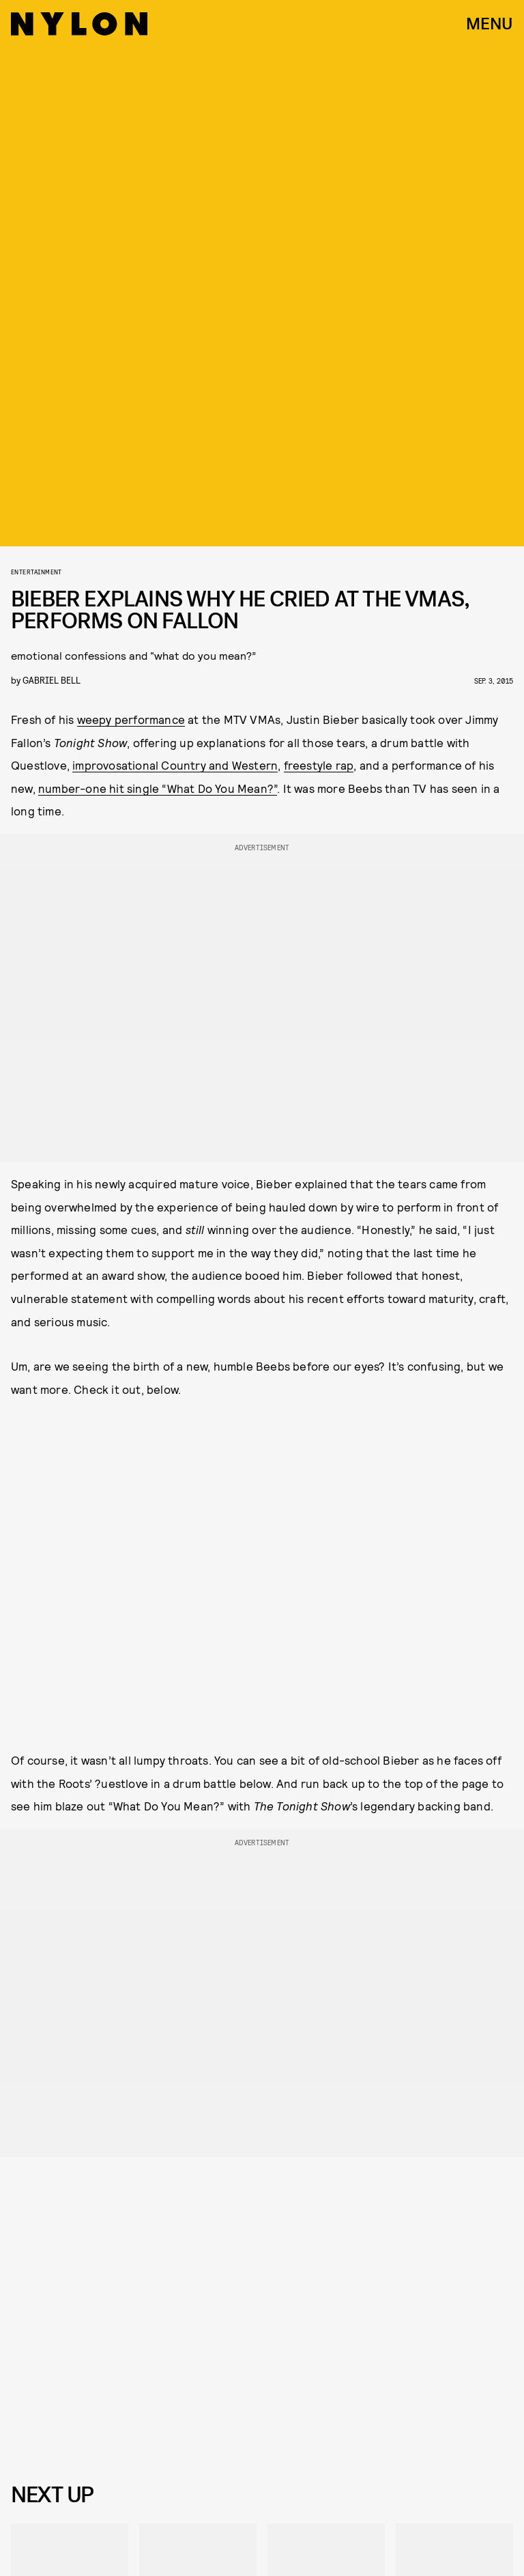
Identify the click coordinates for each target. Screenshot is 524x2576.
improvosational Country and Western (175, 765)
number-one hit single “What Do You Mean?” (157, 788)
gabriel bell (52, 680)
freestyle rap (319, 765)
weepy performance (131, 719)
